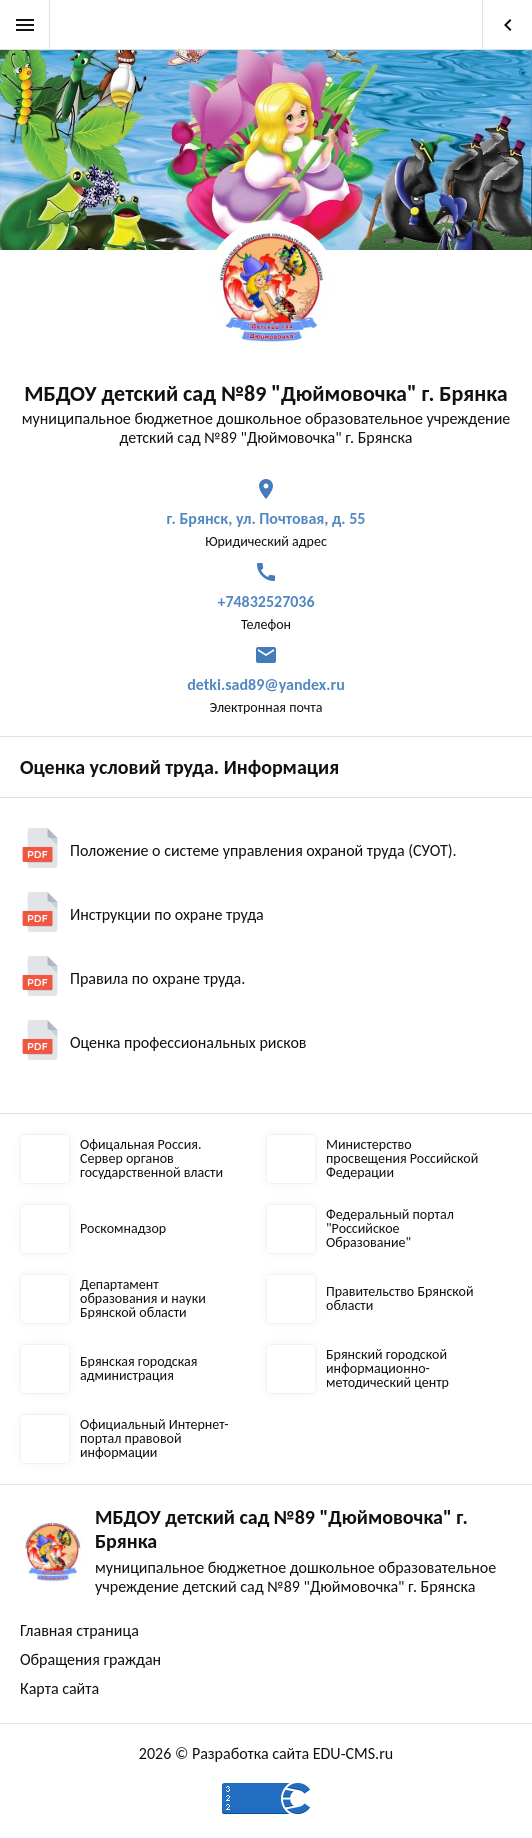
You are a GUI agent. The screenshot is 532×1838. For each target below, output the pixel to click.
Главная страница (79, 1630)
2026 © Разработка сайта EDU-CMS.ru (266, 1753)
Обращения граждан (90, 1659)
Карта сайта (59, 1688)
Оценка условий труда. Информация (179, 767)
